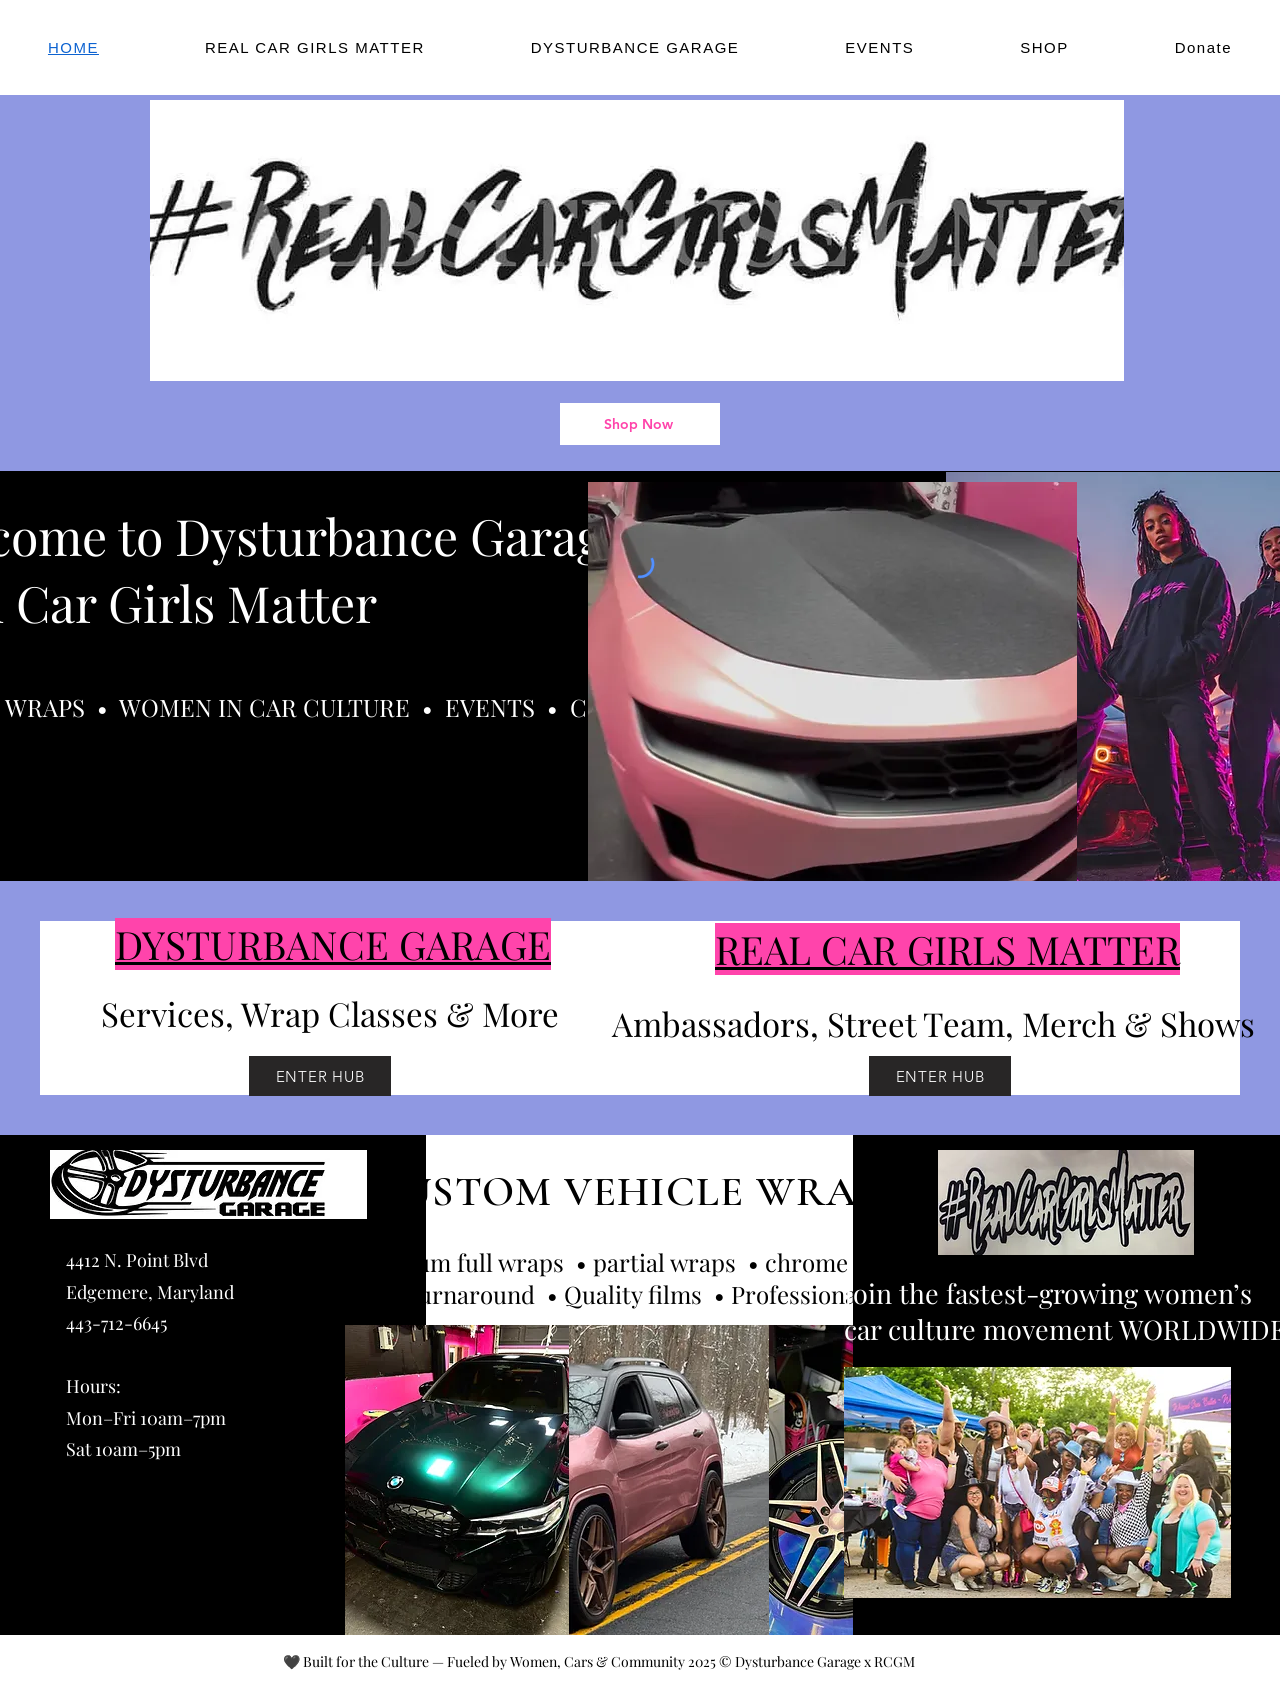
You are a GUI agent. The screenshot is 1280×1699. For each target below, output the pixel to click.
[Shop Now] (640, 424)
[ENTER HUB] (320, 1076)
